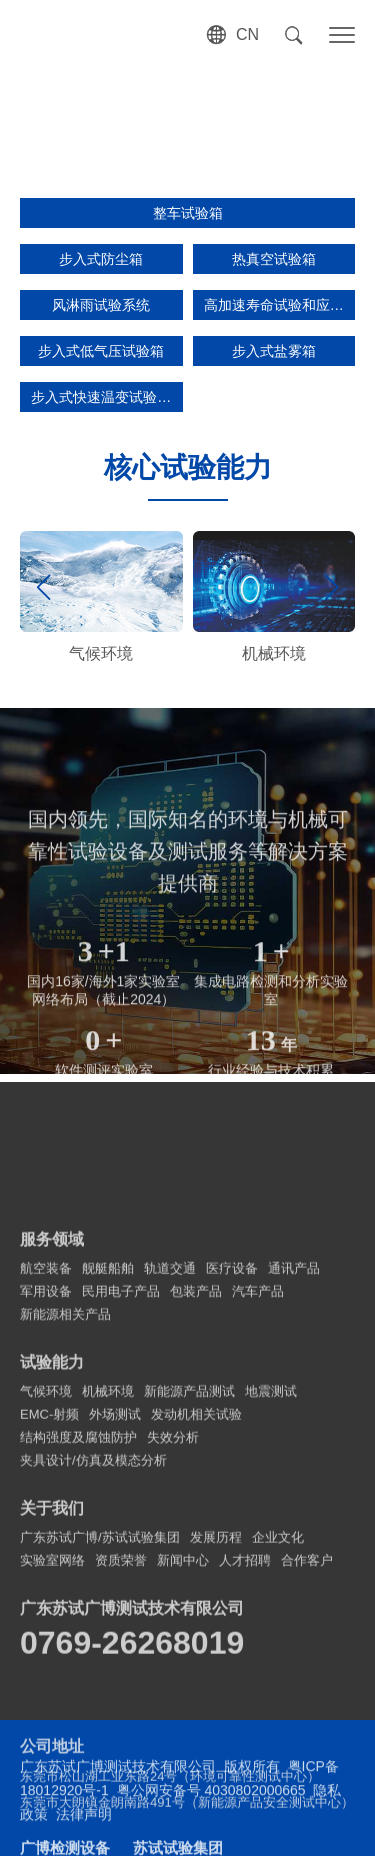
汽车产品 (258, 1465)
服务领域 (52, 1413)
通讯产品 (294, 1442)
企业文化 (278, 1711)
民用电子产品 (121, 1465)
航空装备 (46, 1442)
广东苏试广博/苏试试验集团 (100, 1711)
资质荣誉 (121, 1734)
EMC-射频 (49, 1588)
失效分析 (173, 1611)
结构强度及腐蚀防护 (78, 1611)
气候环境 (46, 1565)
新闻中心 (183, 1734)
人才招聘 (245, 1734)
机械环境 (108, 1565)
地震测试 (271, 1565)
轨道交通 (170, 1442)
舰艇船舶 (108, 1442)
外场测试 (115, 1588)
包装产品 (196, 1465)
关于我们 (52, 1682)
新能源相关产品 (65, 1488)
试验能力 (52, 1536)
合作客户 (307, 1734)
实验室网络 (52, 1734)
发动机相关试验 (196, 1588)
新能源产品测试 (189, 1565)
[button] (331, 587)
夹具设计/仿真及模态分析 (93, 1634)
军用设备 (46, 1465)
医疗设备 (232, 1442)
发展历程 (216, 1711)
